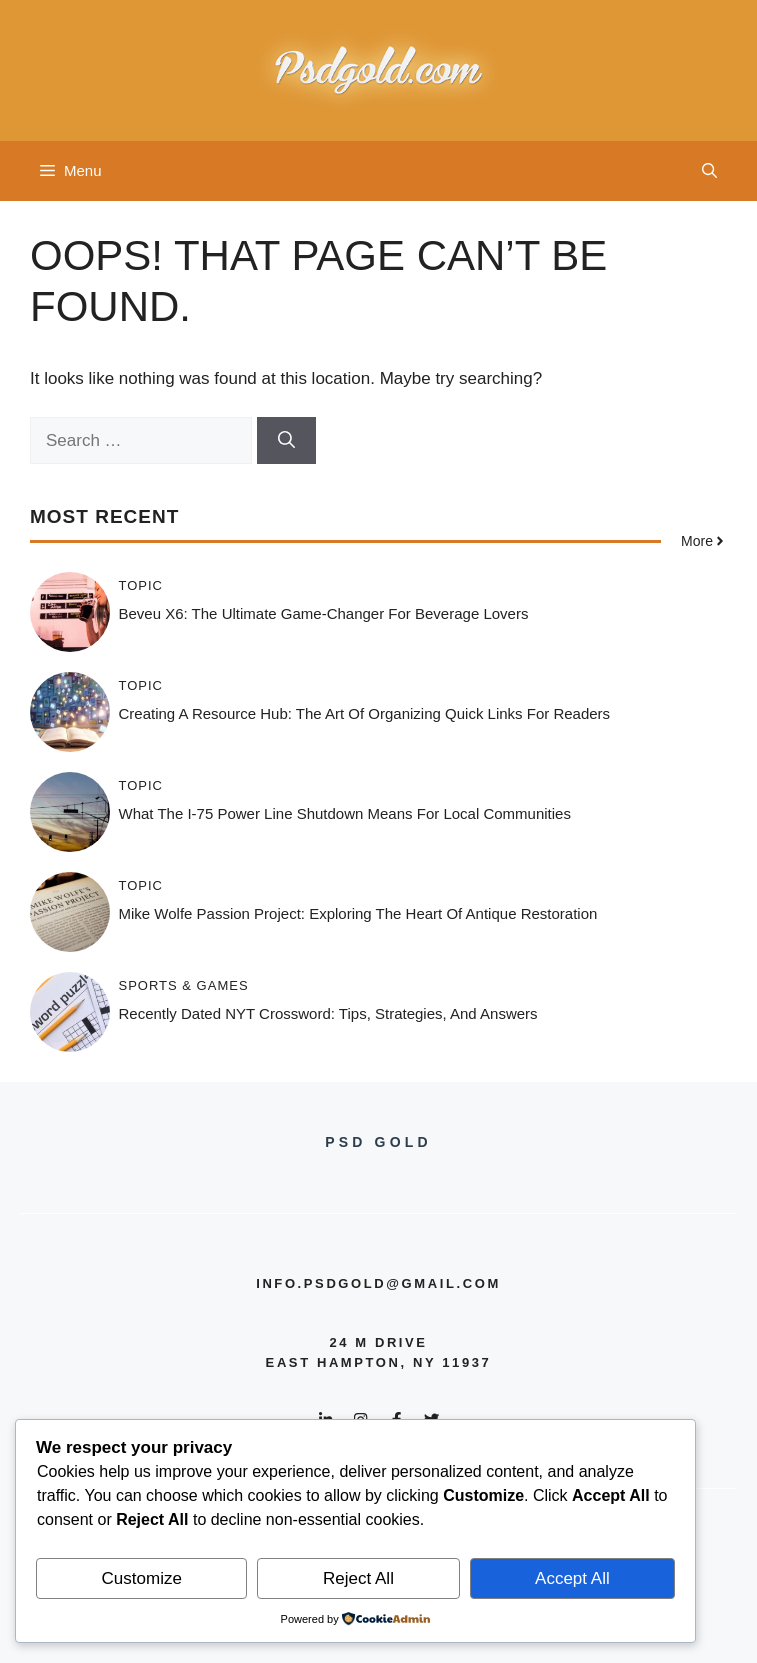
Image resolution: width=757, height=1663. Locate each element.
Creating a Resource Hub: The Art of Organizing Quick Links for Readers (365, 713)
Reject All (358, 1578)
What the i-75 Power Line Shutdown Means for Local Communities (345, 813)
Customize (142, 1578)
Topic (141, 585)
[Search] (286, 441)
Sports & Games (184, 985)
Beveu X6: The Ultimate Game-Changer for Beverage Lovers (324, 613)
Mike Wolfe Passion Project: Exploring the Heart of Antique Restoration (358, 913)
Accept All (572, 1578)
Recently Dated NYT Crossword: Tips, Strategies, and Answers (328, 1013)
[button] (709, 171)
